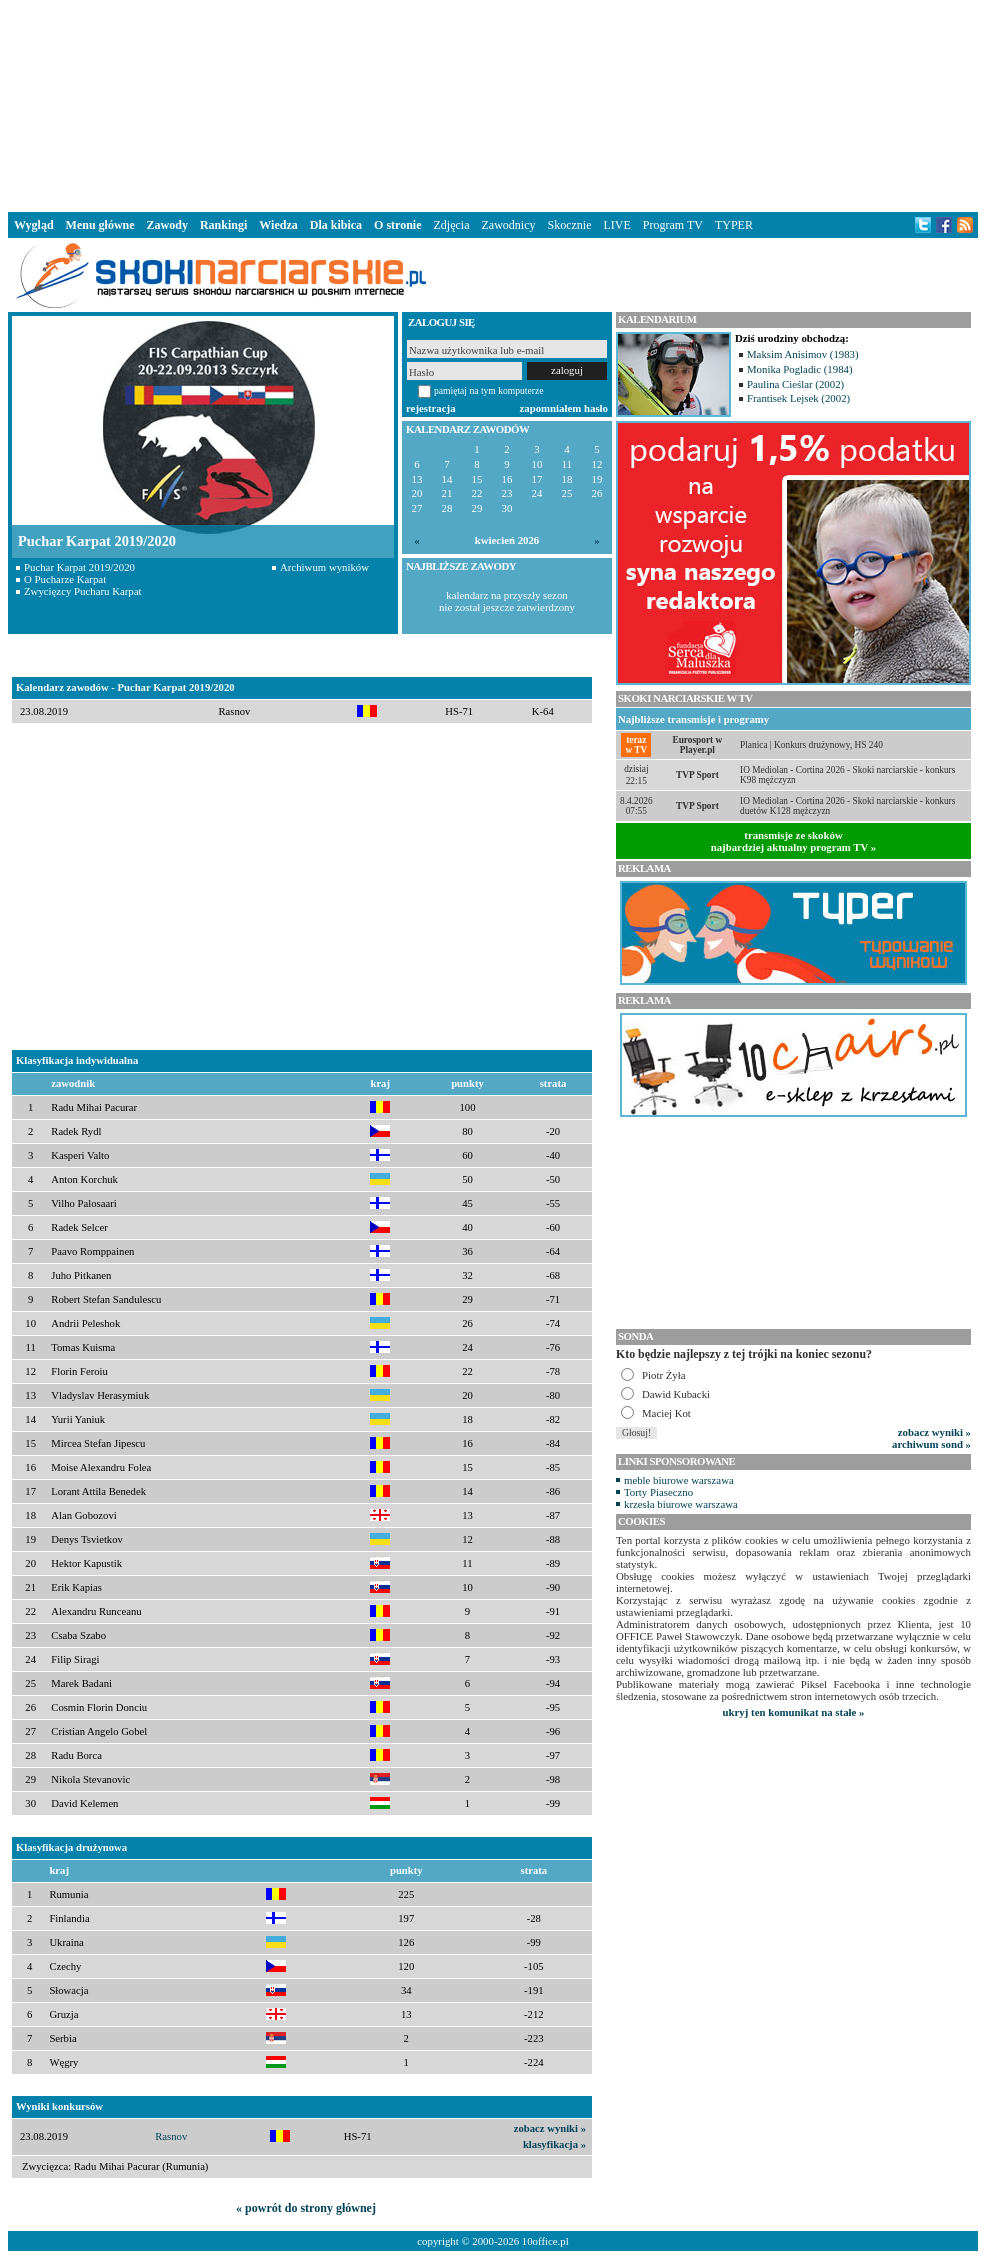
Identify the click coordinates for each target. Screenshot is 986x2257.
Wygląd (34, 225)
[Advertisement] (493, 104)
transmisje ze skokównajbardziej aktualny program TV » (794, 841)
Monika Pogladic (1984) (800, 369)
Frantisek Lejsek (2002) (798, 398)
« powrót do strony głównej (306, 2208)
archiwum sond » (931, 1444)
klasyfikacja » (554, 2144)
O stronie (397, 225)
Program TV (673, 225)
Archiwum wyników (324, 567)
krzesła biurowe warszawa (681, 1504)
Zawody (167, 225)
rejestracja (431, 408)
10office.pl (545, 2241)
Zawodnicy (509, 225)
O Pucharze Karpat (65, 579)
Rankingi (223, 225)
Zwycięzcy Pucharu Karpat (83, 591)
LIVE (616, 225)
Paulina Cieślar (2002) (795, 384)
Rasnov (171, 2136)
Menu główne (100, 225)
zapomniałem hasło (564, 408)
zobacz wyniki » (550, 2128)
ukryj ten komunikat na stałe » (794, 1712)
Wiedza (278, 225)
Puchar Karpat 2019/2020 (79, 567)
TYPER (734, 225)
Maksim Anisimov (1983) (803, 354)
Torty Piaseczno (658, 1492)
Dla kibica (336, 225)
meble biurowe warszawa (679, 1480)
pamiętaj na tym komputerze (489, 390)
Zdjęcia (452, 225)
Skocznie (569, 225)
